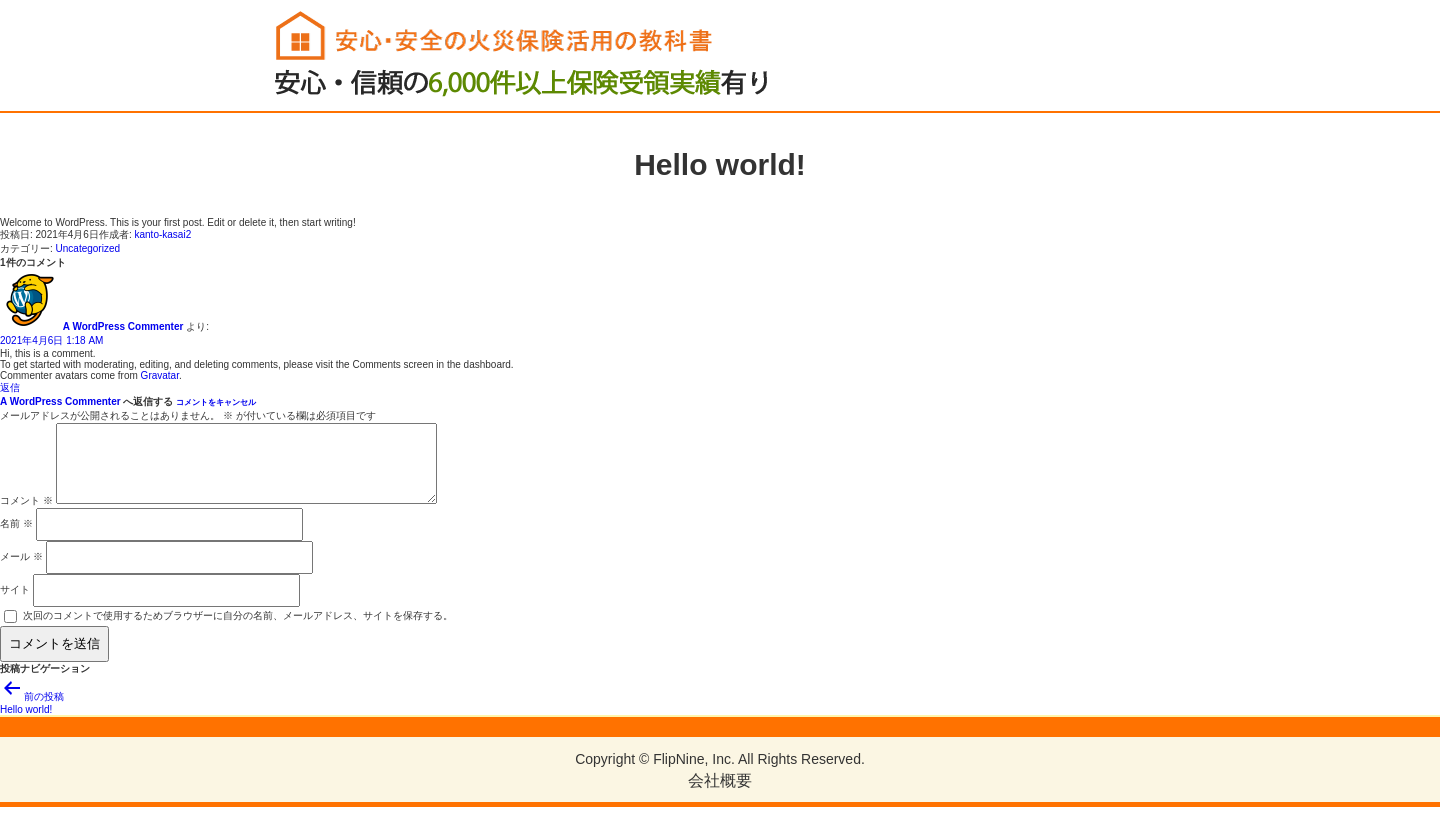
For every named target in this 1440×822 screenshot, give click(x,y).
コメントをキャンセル (216, 402)
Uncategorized (88, 248)
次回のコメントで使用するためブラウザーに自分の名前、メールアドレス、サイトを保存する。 (238, 630)
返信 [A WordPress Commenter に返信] (10, 387)
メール (21, 571)
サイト (15, 604)
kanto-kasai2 (163, 234)
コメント (26, 515)
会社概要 (720, 795)
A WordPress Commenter (123, 326)
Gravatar (160, 375)
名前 (16, 538)
